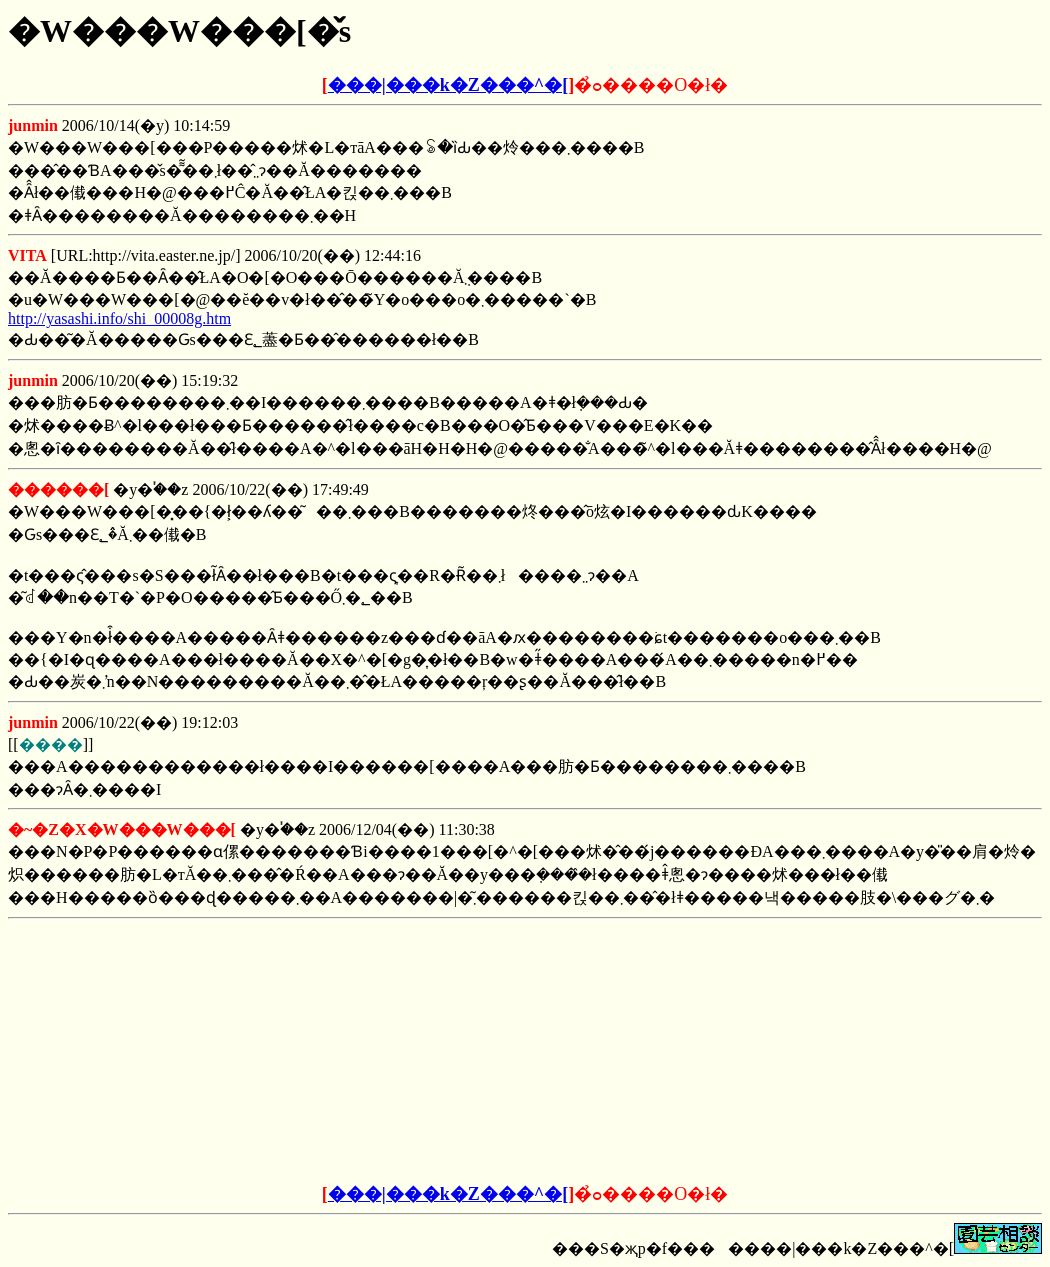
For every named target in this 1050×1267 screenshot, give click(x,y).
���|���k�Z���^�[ (448, 85)
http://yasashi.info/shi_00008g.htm (119, 318)
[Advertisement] (373, 1052)
